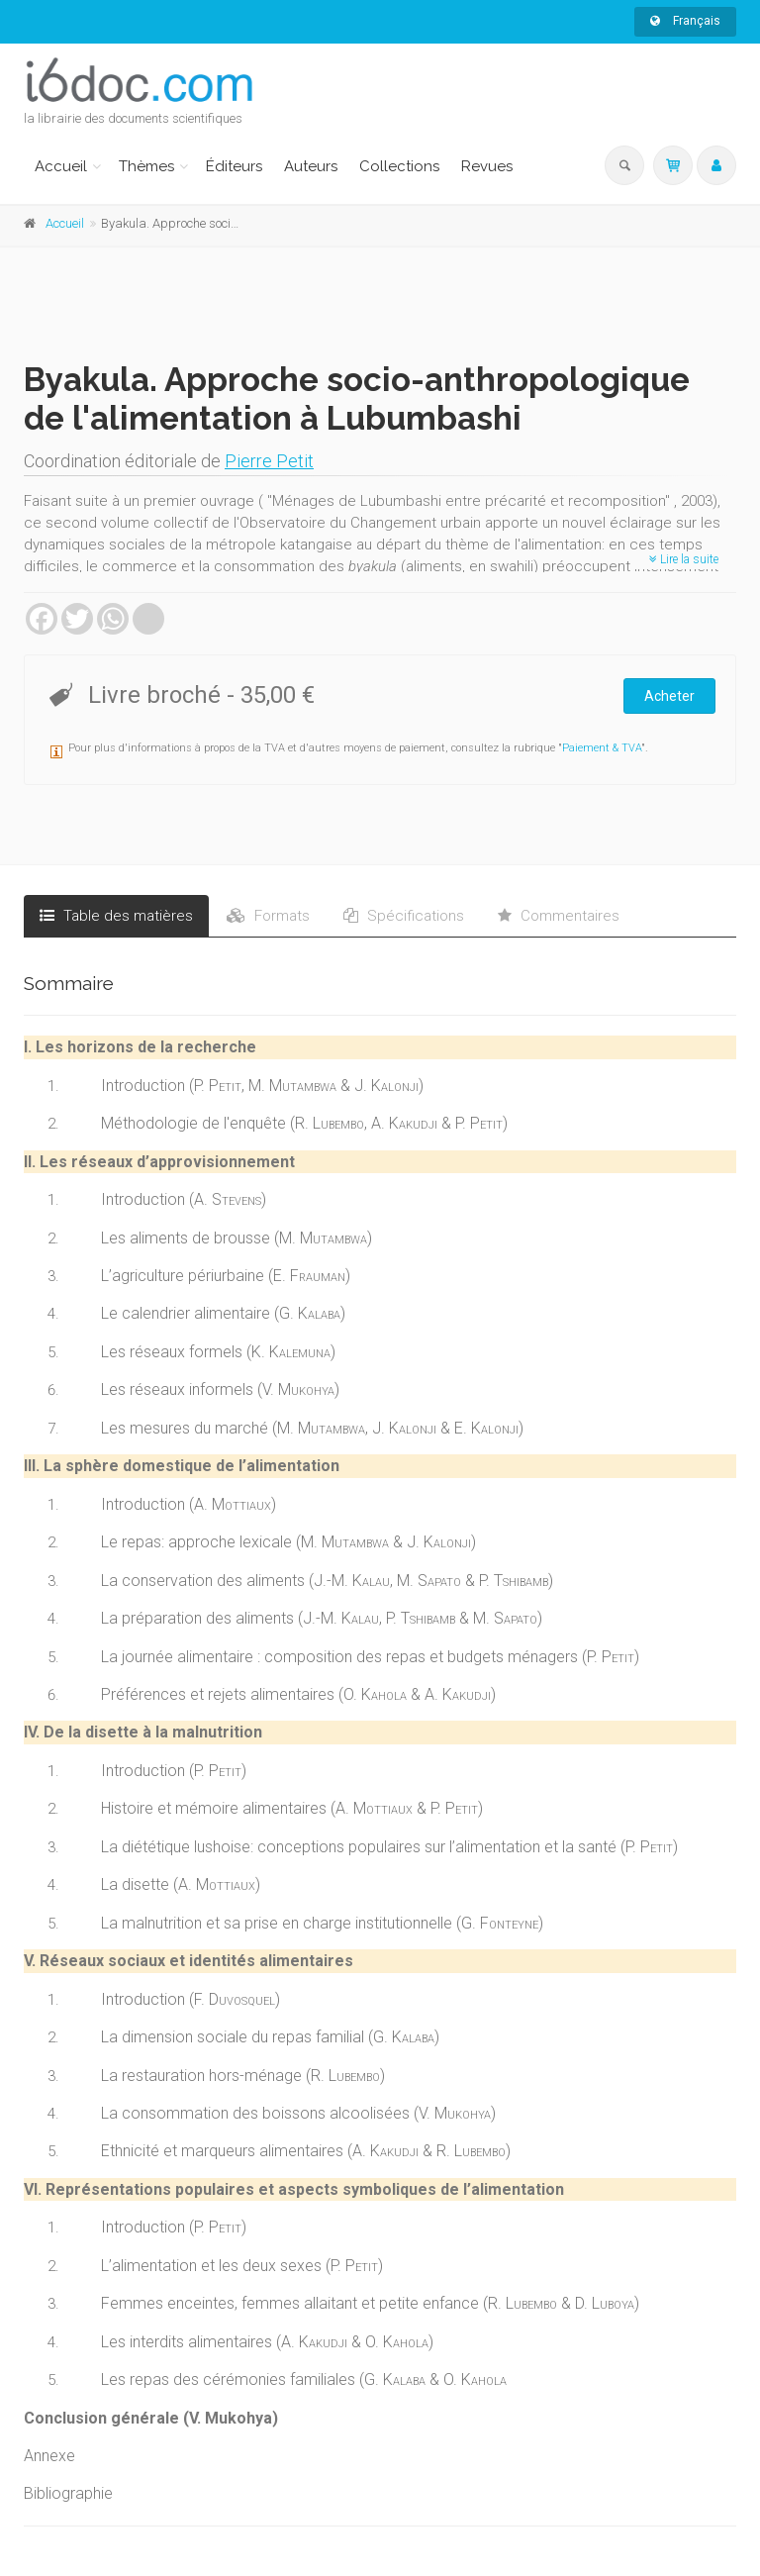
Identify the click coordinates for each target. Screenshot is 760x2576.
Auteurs (310, 166)
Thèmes (146, 166)
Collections (399, 166)
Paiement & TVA (601, 748)
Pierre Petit (269, 460)
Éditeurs (234, 166)
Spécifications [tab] (403, 916)
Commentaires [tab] (558, 916)
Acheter (669, 696)
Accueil (61, 166)
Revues (487, 166)
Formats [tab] (268, 916)
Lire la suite (683, 559)
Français (685, 21)
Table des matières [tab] (116, 916)
